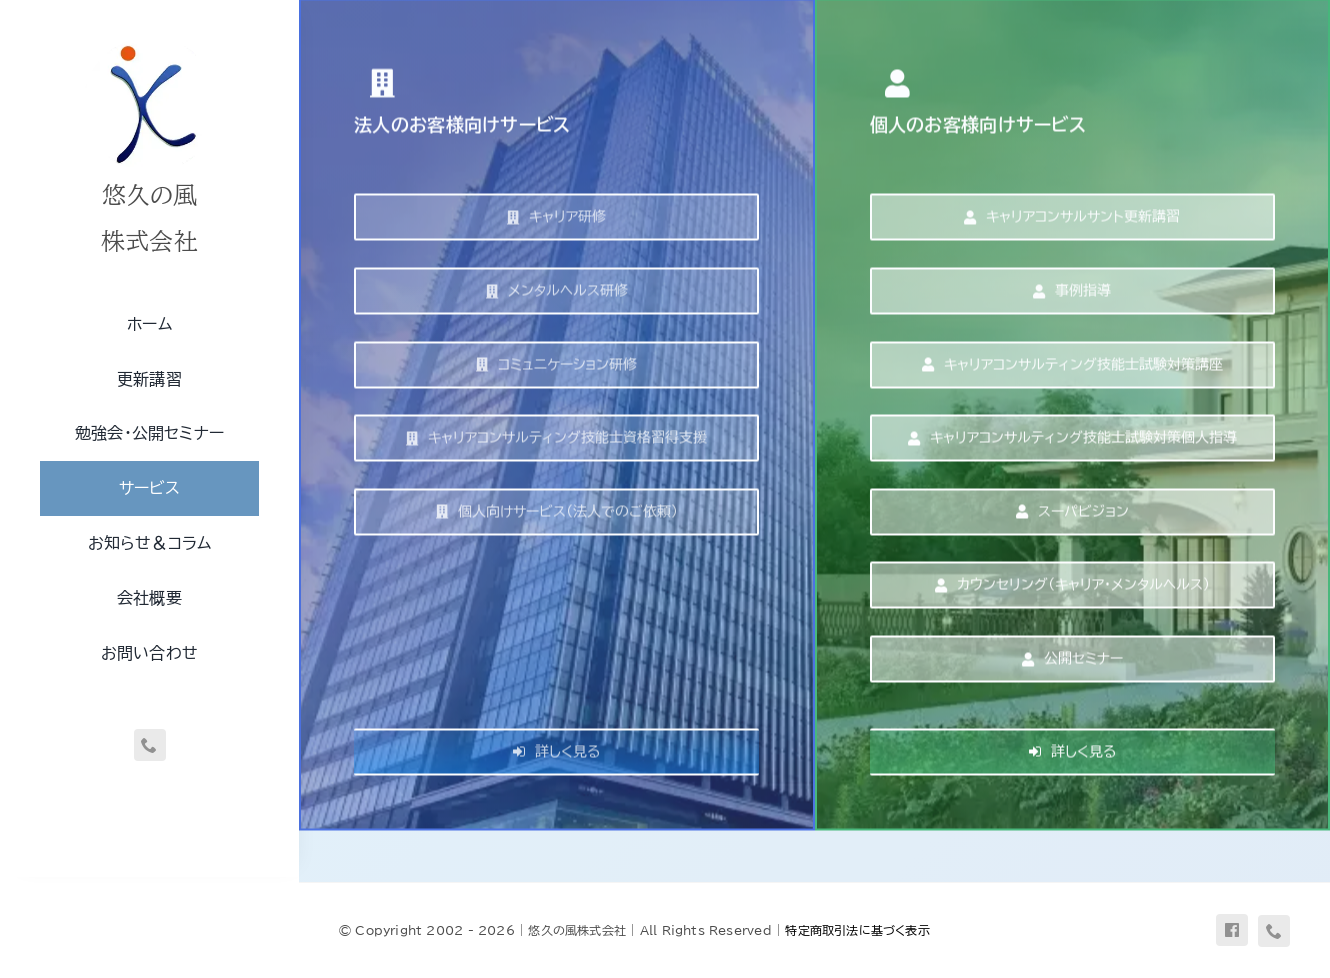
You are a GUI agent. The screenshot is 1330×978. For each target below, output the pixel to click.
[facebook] (1232, 930)
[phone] (150, 745)
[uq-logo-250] (150, 43)
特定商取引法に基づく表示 (857, 930)
